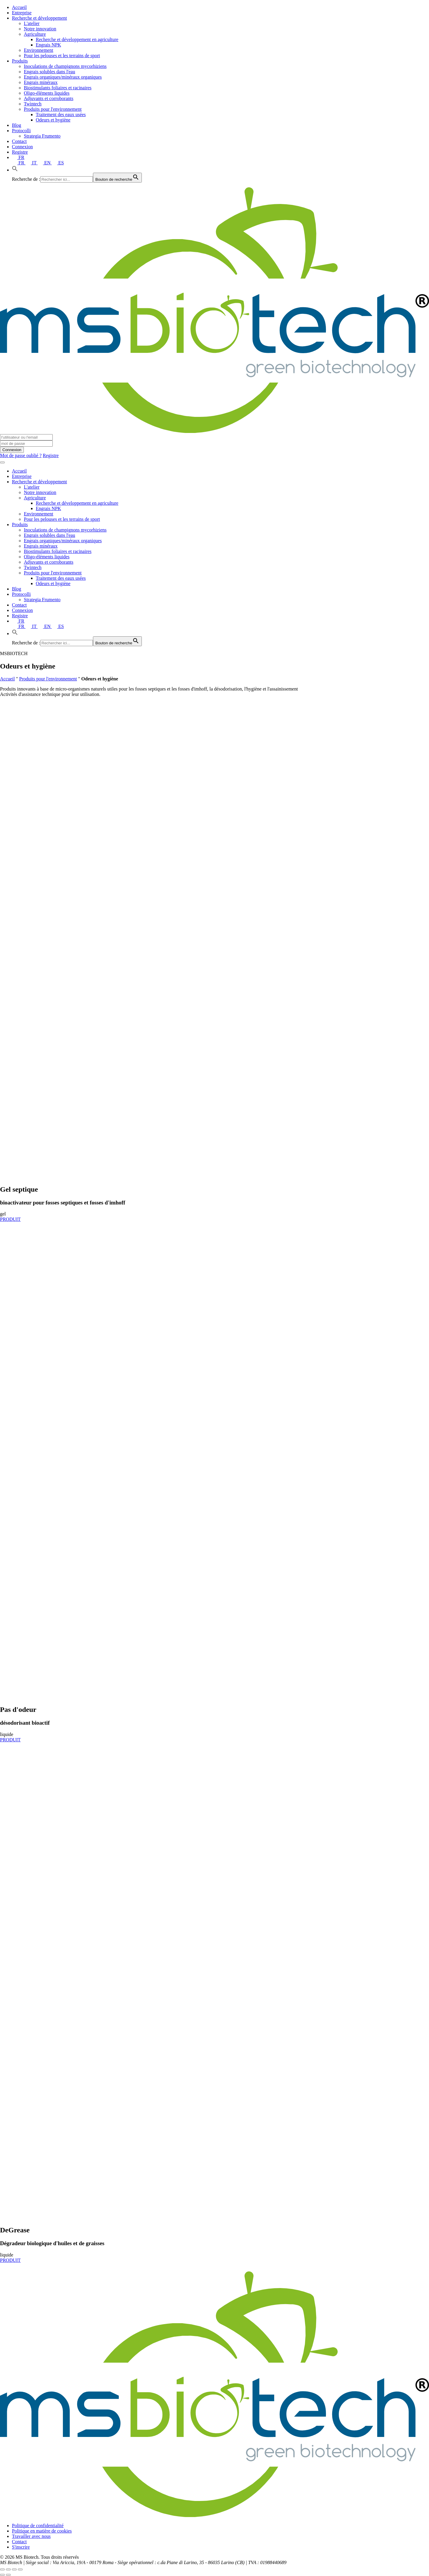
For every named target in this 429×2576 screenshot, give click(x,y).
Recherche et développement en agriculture (77, 39)
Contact (19, 141)
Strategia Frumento (42, 135)
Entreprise (22, 12)
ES (58, 162)
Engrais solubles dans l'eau (49, 71)
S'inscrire (21, 2546)
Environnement (38, 50)
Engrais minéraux (40, 82)
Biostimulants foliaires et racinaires (57, 87)
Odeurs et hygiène (53, 119)
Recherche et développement (39, 18)
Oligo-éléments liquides (46, 93)
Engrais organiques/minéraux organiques (63, 77)
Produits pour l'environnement (53, 109)
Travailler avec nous (31, 2536)
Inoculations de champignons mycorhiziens (65, 66)
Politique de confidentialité (37, 2525)
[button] (15, 169)
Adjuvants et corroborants (48, 98)
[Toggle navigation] (2, 462)
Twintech (32, 103)
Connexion (22, 146)
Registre (20, 152)
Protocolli (21, 130)
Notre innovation (40, 28)
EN (45, 162)
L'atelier (32, 23)
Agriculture (35, 34)
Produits (20, 60)
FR (18, 157)
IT (32, 162)
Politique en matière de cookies (42, 2530)
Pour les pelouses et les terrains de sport (62, 55)
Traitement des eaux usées (61, 114)
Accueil (19, 7)
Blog (16, 125)
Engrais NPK (48, 44)
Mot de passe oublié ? (21, 455)
